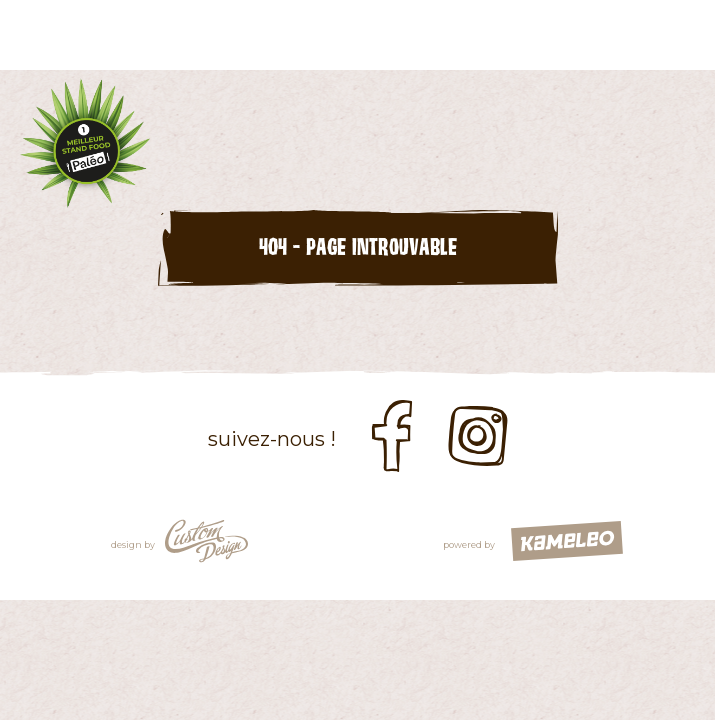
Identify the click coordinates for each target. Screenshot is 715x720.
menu (680, 35)
